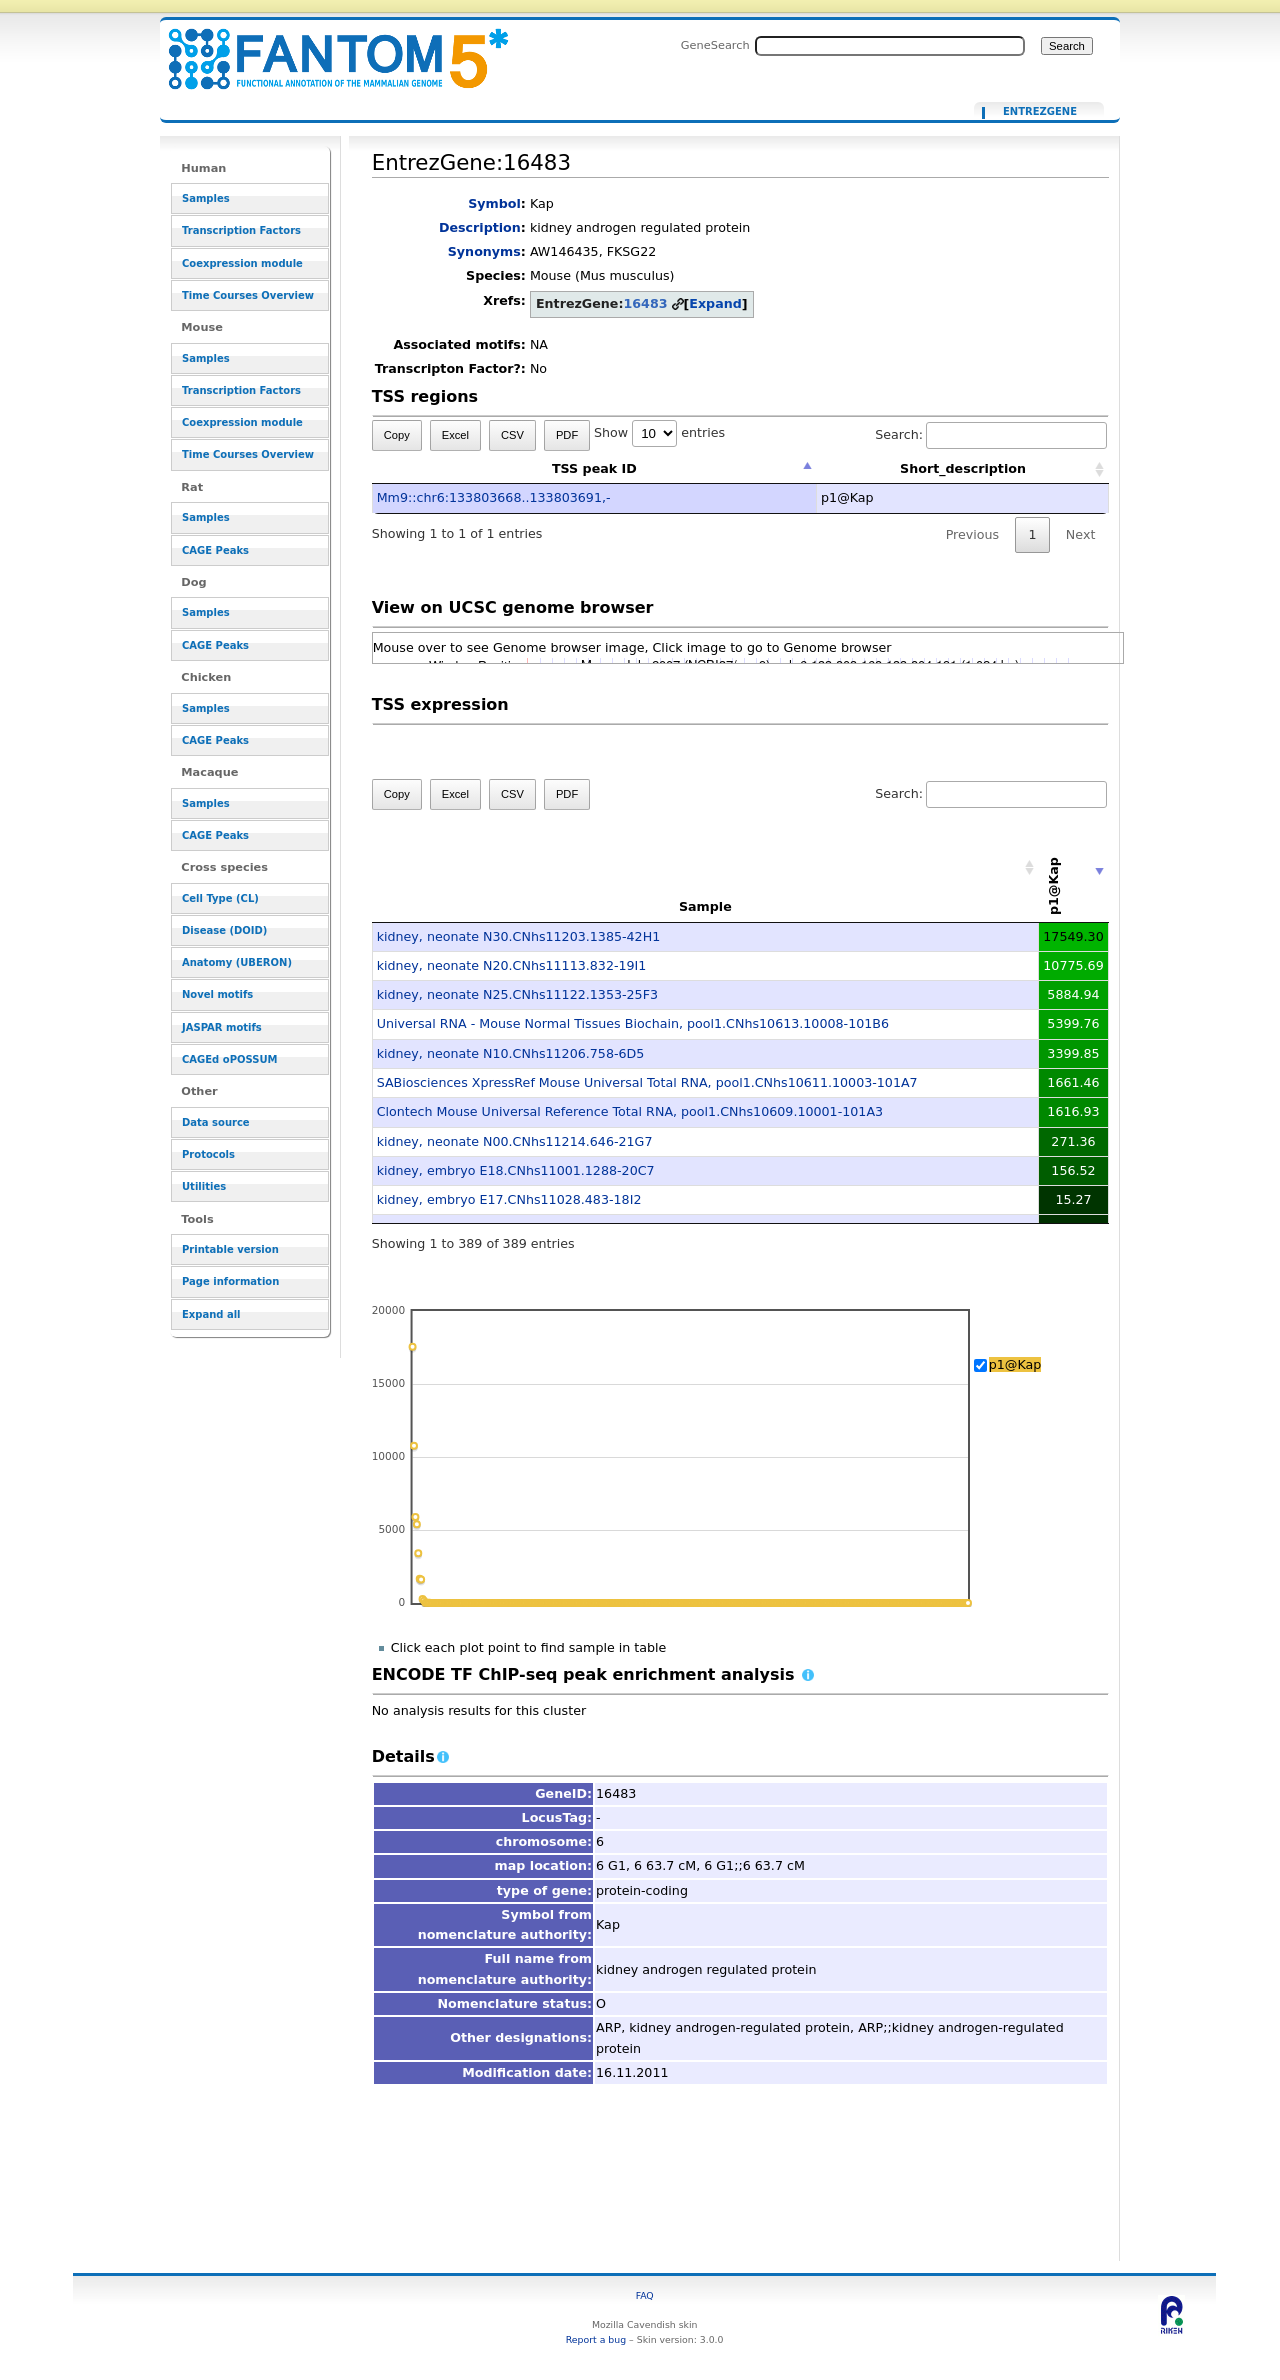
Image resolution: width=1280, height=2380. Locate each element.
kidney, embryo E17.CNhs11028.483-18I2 (509, 1199)
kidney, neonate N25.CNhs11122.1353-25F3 (517, 994)
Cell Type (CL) (220, 898)
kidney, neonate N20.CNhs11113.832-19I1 (512, 965)
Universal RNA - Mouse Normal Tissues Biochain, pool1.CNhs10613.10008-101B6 (633, 1023)
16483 (645, 303)
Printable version (230, 1249)
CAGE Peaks (215, 550)
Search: (991, 434)
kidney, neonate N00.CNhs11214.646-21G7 (515, 1141)
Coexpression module (242, 263)
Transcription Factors (241, 230)
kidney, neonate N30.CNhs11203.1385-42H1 (519, 936)
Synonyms (484, 251)
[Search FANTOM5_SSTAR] (890, 46)
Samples (206, 198)
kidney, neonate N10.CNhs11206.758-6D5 (511, 1053)
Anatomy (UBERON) (237, 962)
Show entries (659, 432)
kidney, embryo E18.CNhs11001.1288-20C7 (516, 1170)
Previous (973, 534)
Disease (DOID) (224, 930)
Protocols (208, 1154)
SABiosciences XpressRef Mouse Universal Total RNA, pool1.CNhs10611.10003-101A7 (647, 1082)
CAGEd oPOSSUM (229, 1059)
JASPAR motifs (222, 1027)
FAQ (645, 2295)
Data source (216, 1122)
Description (480, 227)
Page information (230, 1281)
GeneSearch (715, 45)
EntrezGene (1040, 112)
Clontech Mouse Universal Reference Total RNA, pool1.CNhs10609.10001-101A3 (630, 1111)
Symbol (494, 203)
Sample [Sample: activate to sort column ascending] (705, 906)
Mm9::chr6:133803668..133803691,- (494, 497)
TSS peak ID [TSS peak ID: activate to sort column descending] (594, 468)
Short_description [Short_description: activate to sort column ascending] (963, 468)
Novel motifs (217, 994)
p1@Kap (1015, 1364)
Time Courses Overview (248, 295)
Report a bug (596, 2339)
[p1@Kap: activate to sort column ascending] (1074, 868)
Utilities (204, 1186)
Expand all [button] (211, 1314)
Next (1080, 534)
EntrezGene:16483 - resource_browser (326, 47)
